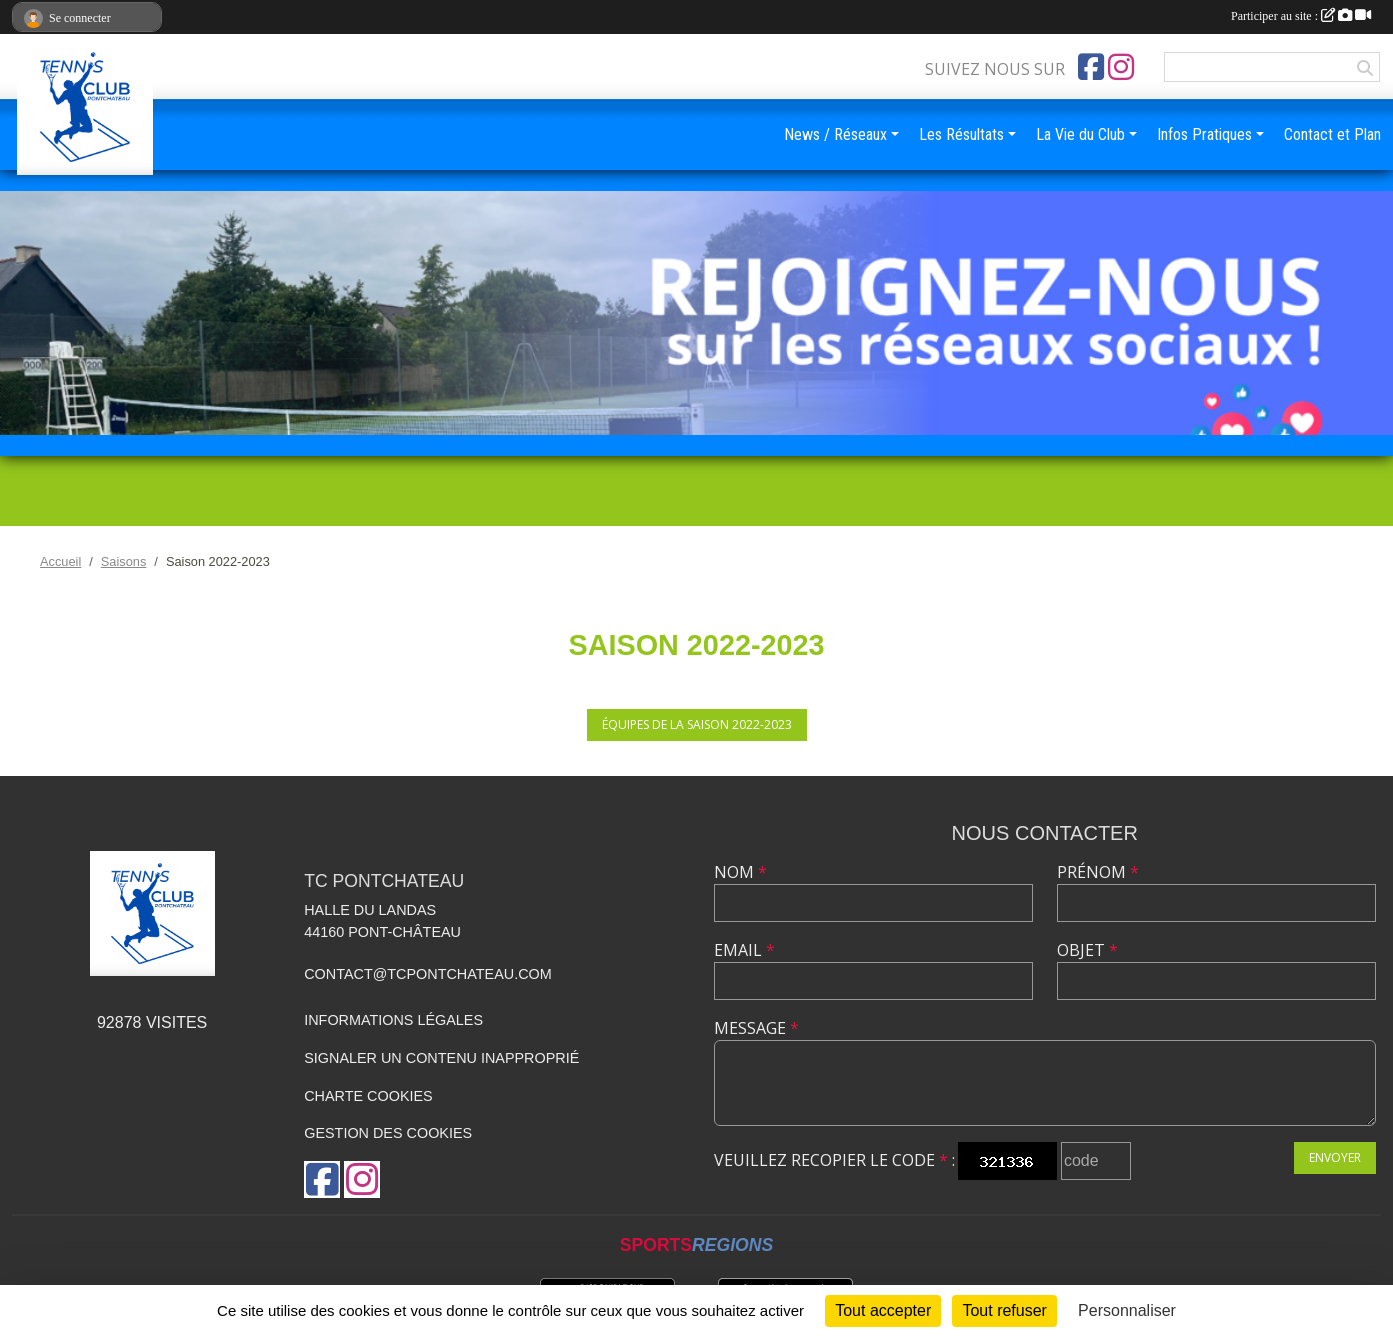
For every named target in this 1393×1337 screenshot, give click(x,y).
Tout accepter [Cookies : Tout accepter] (883, 1310)
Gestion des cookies (388, 1133)
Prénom (1098, 872)
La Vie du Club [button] (1080, 134)
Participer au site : (1301, 16)
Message (756, 1028)
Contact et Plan (1332, 134)
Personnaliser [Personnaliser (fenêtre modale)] (1127, 1310)
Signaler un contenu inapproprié (441, 1058)
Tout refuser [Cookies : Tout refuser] (1004, 1310)
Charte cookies (368, 1096)
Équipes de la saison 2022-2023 (697, 724)
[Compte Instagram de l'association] (1121, 67)
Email (744, 950)
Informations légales (393, 1020)
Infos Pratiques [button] (1204, 134)
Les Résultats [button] (961, 134)
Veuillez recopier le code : (834, 1160)
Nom (740, 872)
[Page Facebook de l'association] (1091, 67)
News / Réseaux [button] (835, 134)
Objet (1087, 950)
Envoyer (1335, 1157)
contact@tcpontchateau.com (428, 974)
